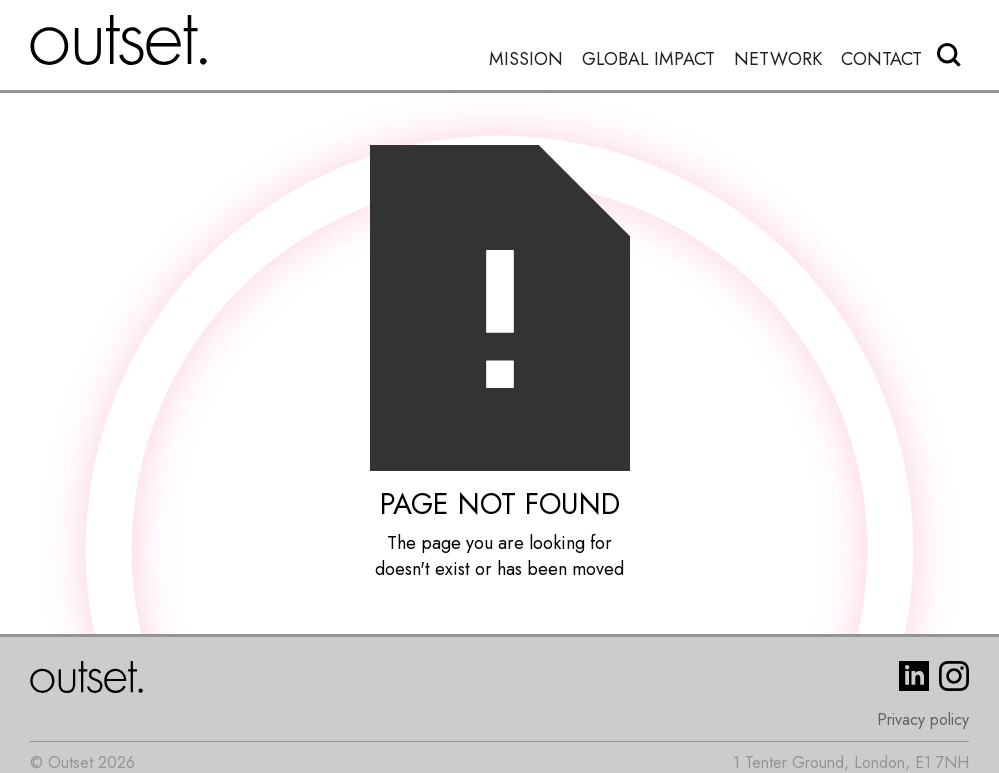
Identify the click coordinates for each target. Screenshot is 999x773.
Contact (881, 59)
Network (778, 59)
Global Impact (648, 59)
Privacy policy (923, 719)
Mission (526, 59)
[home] (119, 40)
